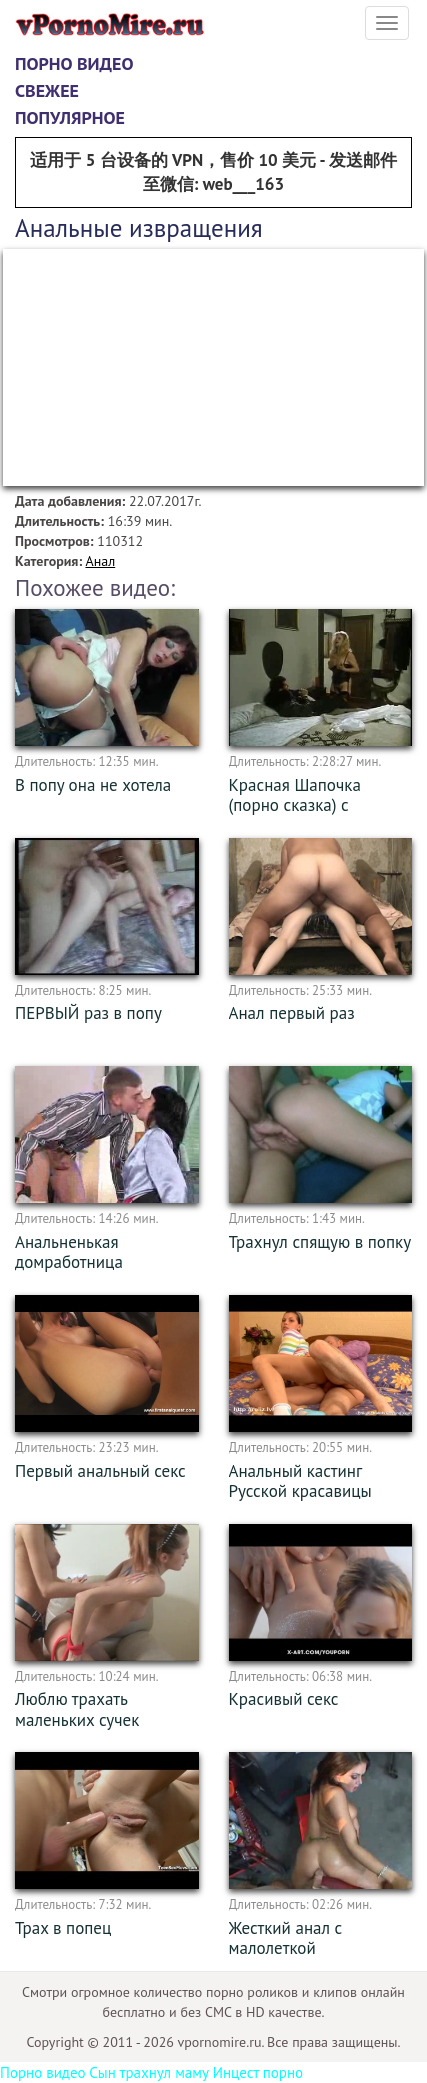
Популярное (70, 117)
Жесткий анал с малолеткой (286, 1938)
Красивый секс (284, 1699)
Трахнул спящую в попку (320, 1242)
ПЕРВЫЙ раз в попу (88, 1013)
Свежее (47, 90)
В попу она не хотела (93, 785)
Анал (100, 561)
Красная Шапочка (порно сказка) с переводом (295, 805)
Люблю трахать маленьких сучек (77, 1709)
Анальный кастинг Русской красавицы (300, 1481)
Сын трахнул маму (149, 2072)
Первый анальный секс (100, 1471)
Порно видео (74, 63)
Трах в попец (63, 1928)
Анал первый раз (292, 1013)
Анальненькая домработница (69, 1252)
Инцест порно (258, 2072)
